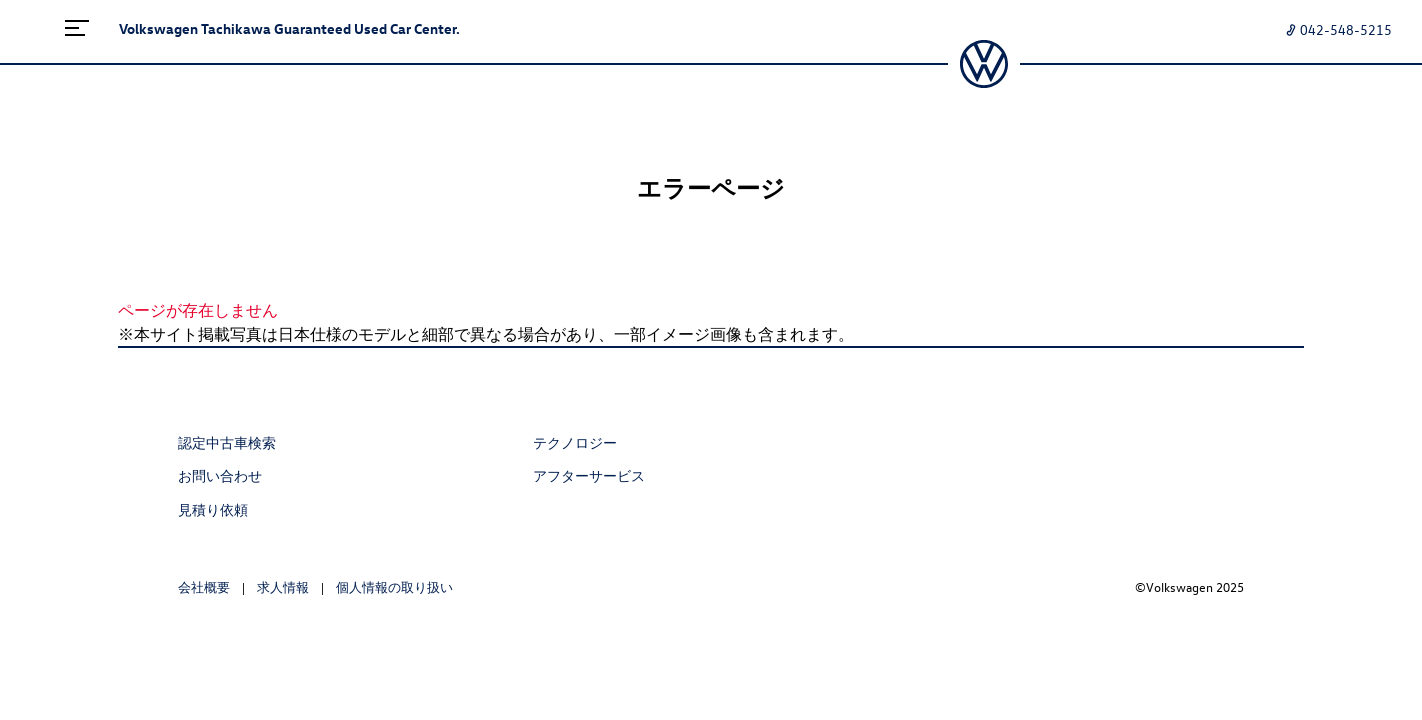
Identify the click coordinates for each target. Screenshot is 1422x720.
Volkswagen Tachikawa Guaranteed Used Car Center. (289, 28)
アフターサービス (589, 475)
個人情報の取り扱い (394, 586)
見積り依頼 (213, 509)
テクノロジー (575, 442)
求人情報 (283, 586)
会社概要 (204, 586)
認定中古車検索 (227, 442)
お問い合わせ (220, 475)
